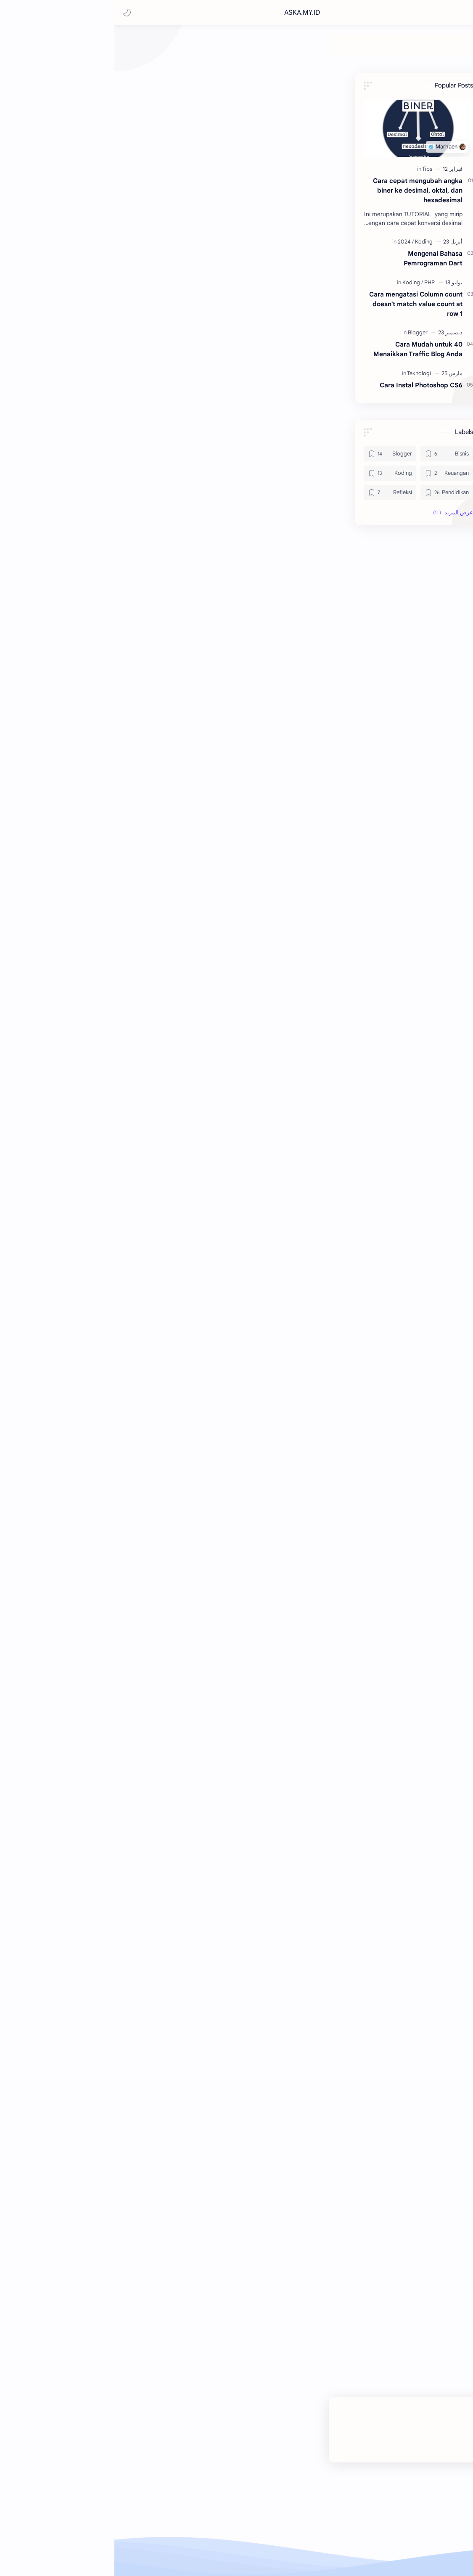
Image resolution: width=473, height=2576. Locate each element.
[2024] (61, 246)
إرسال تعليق (289, 2325)
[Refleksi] (152, 49)
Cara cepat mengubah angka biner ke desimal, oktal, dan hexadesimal (73, 194)
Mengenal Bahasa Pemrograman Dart (88, 262)
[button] (14, 12)
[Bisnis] (323, 49)
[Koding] (226, 49)
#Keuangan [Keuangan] (412, 2249)
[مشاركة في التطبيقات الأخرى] (248, 2274)
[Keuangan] (262, 49)
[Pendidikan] (190, 49)
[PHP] (84, 286)
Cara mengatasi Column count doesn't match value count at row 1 (71, 308)
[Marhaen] (397, 199)
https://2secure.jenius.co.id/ (205, 782)
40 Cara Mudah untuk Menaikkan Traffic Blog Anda (73, 353)
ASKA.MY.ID (394, 12)
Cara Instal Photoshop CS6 (76, 389)
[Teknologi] (123, 49)
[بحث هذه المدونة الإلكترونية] (298, 12)
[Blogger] (298, 49)
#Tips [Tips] (376, 2249)
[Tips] (82, 173)
